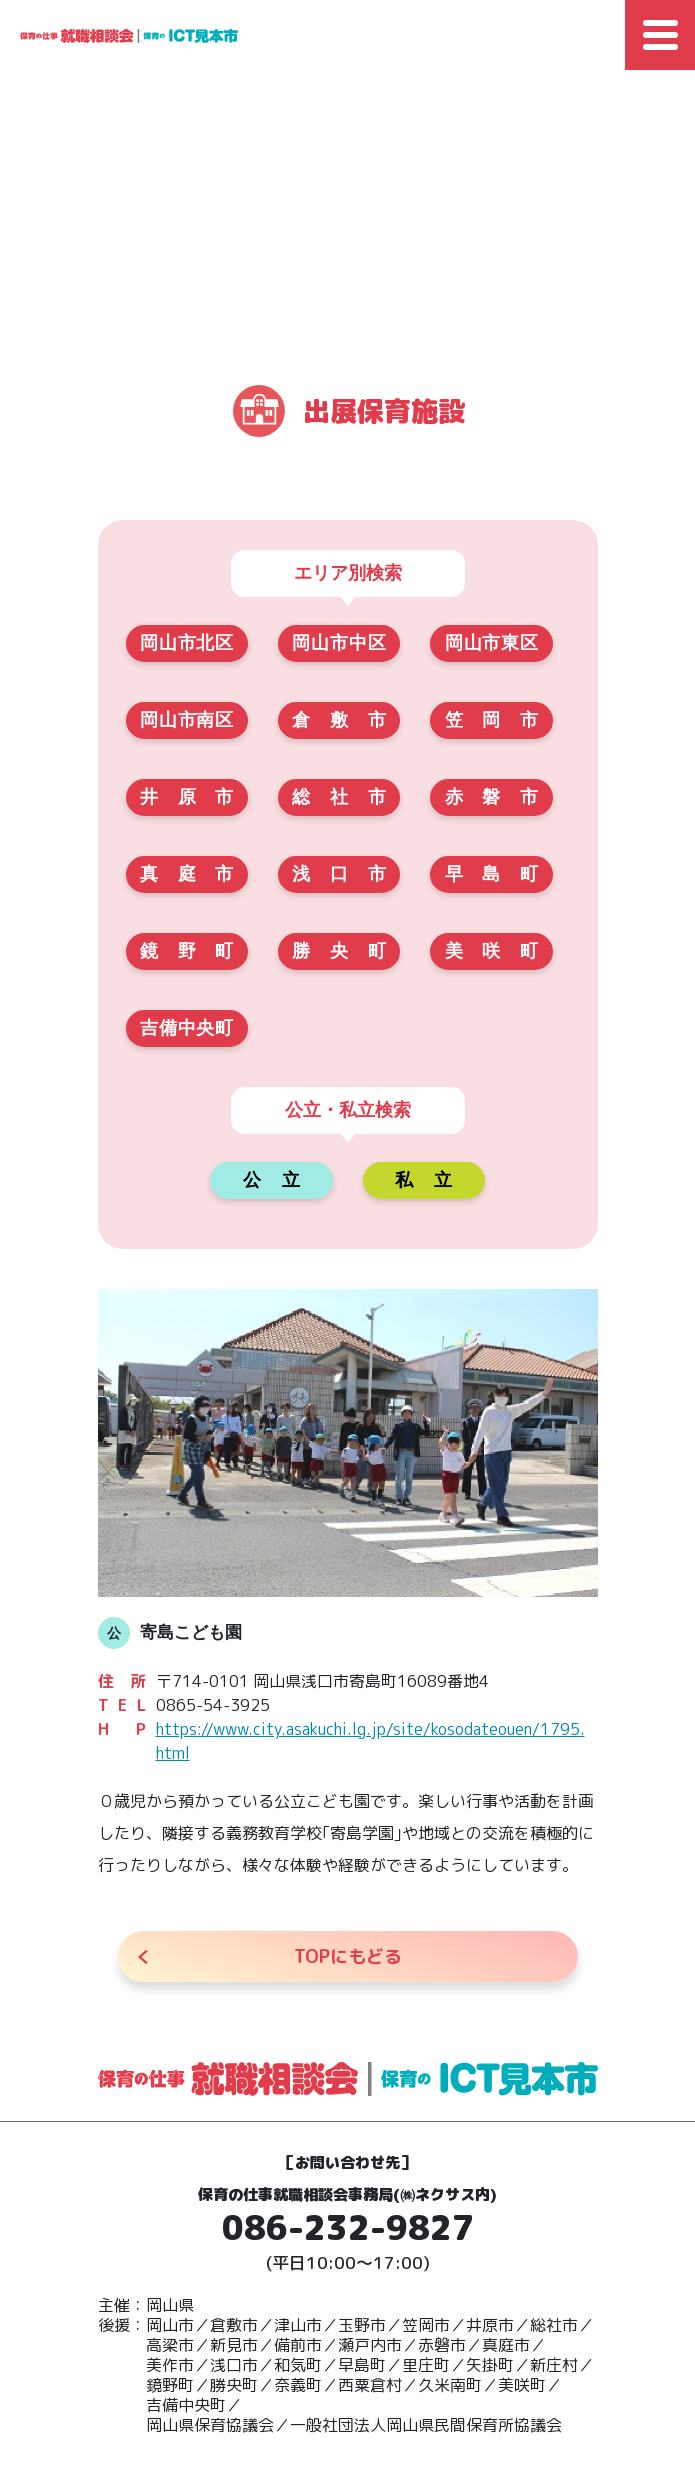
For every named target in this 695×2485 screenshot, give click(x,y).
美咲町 (491, 951)
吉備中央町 (186, 1028)
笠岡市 (491, 720)
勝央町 (338, 951)
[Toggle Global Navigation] (660, 35)
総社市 (338, 797)
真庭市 (186, 874)
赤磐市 (491, 797)
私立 (423, 1180)
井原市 (186, 797)
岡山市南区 (186, 720)
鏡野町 (186, 951)
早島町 (491, 874)
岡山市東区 (491, 643)
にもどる (348, 1956)
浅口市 (338, 874)
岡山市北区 (186, 643)
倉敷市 (338, 720)
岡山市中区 (338, 643)
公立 (271, 1180)
